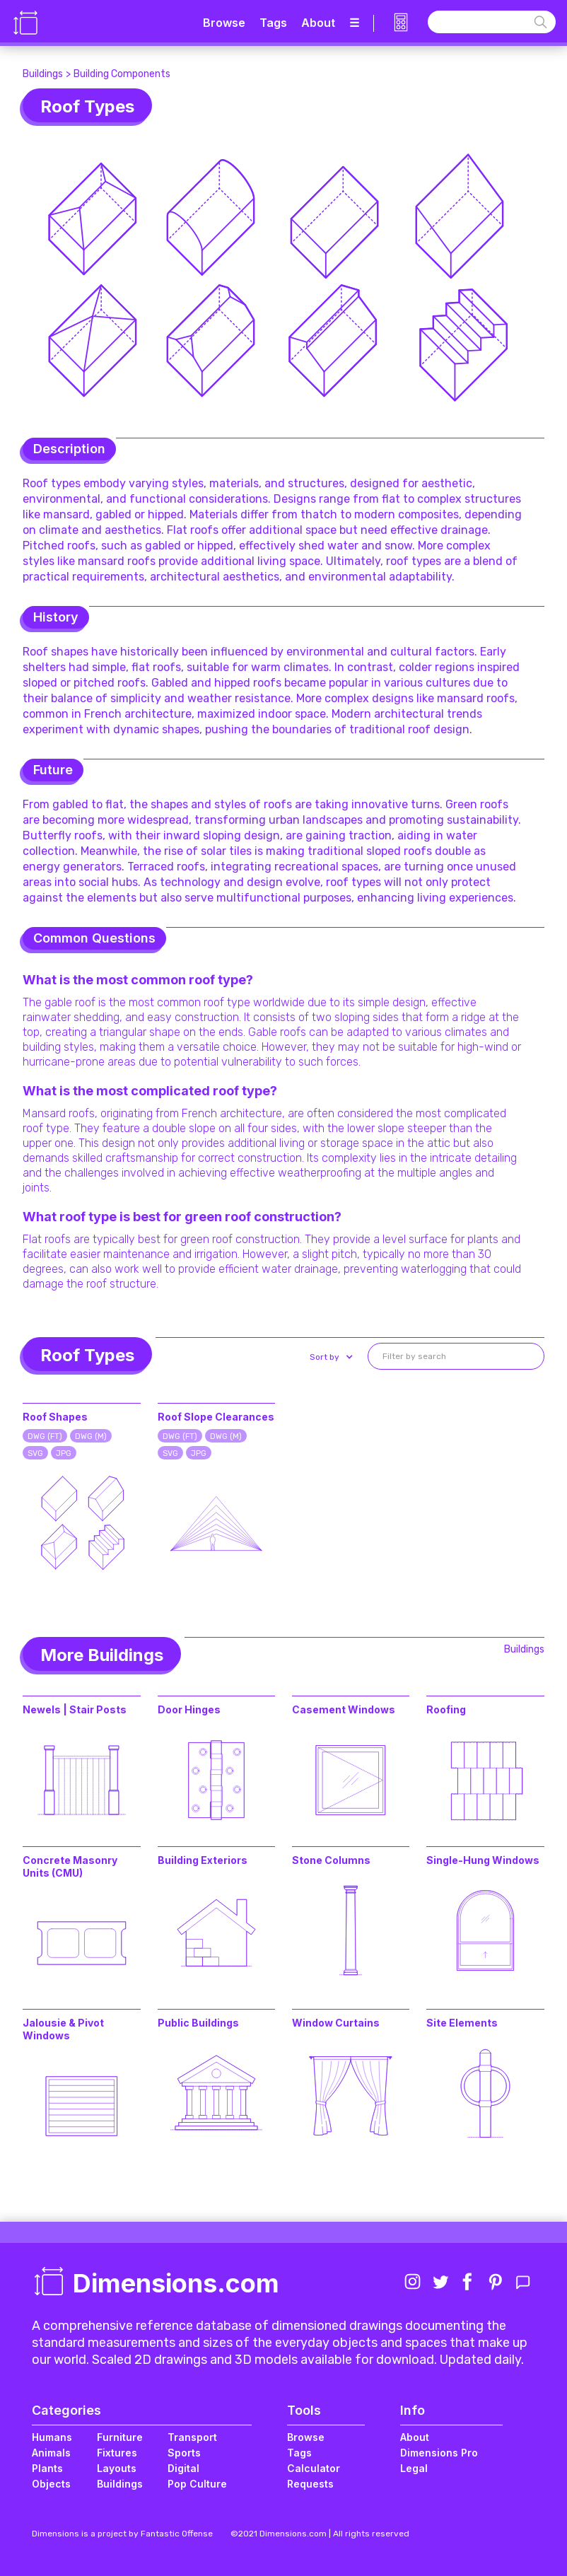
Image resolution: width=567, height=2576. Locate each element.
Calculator (313, 2468)
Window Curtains (336, 2023)
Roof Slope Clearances (216, 1417)
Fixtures (117, 2453)
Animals (51, 2453)
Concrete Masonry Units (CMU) (70, 1866)
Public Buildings (198, 2023)
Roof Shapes (55, 1417)
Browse (224, 23)
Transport (192, 2437)
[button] (330, 1357)
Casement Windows (343, 1709)
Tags (273, 23)
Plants (47, 2468)
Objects (51, 2484)
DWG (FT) (45, 1436)
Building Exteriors (202, 1860)
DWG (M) (91, 1436)
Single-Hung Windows (482, 1860)
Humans (52, 2437)
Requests (310, 2484)
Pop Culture (197, 2484)
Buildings (43, 74)
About (318, 23)
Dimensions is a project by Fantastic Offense (122, 2534)
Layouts (116, 2468)
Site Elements (462, 2023)
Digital (183, 2468)
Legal (414, 2468)
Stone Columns (331, 1860)
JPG (63, 1453)
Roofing (446, 1709)
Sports (184, 2453)
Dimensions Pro (439, 2453)
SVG (35, 1453)
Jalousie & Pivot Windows (63, 2029)
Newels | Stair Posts (75, 1709)
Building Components (122, 74)
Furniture (120, 2437)
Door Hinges (189, 1709)
